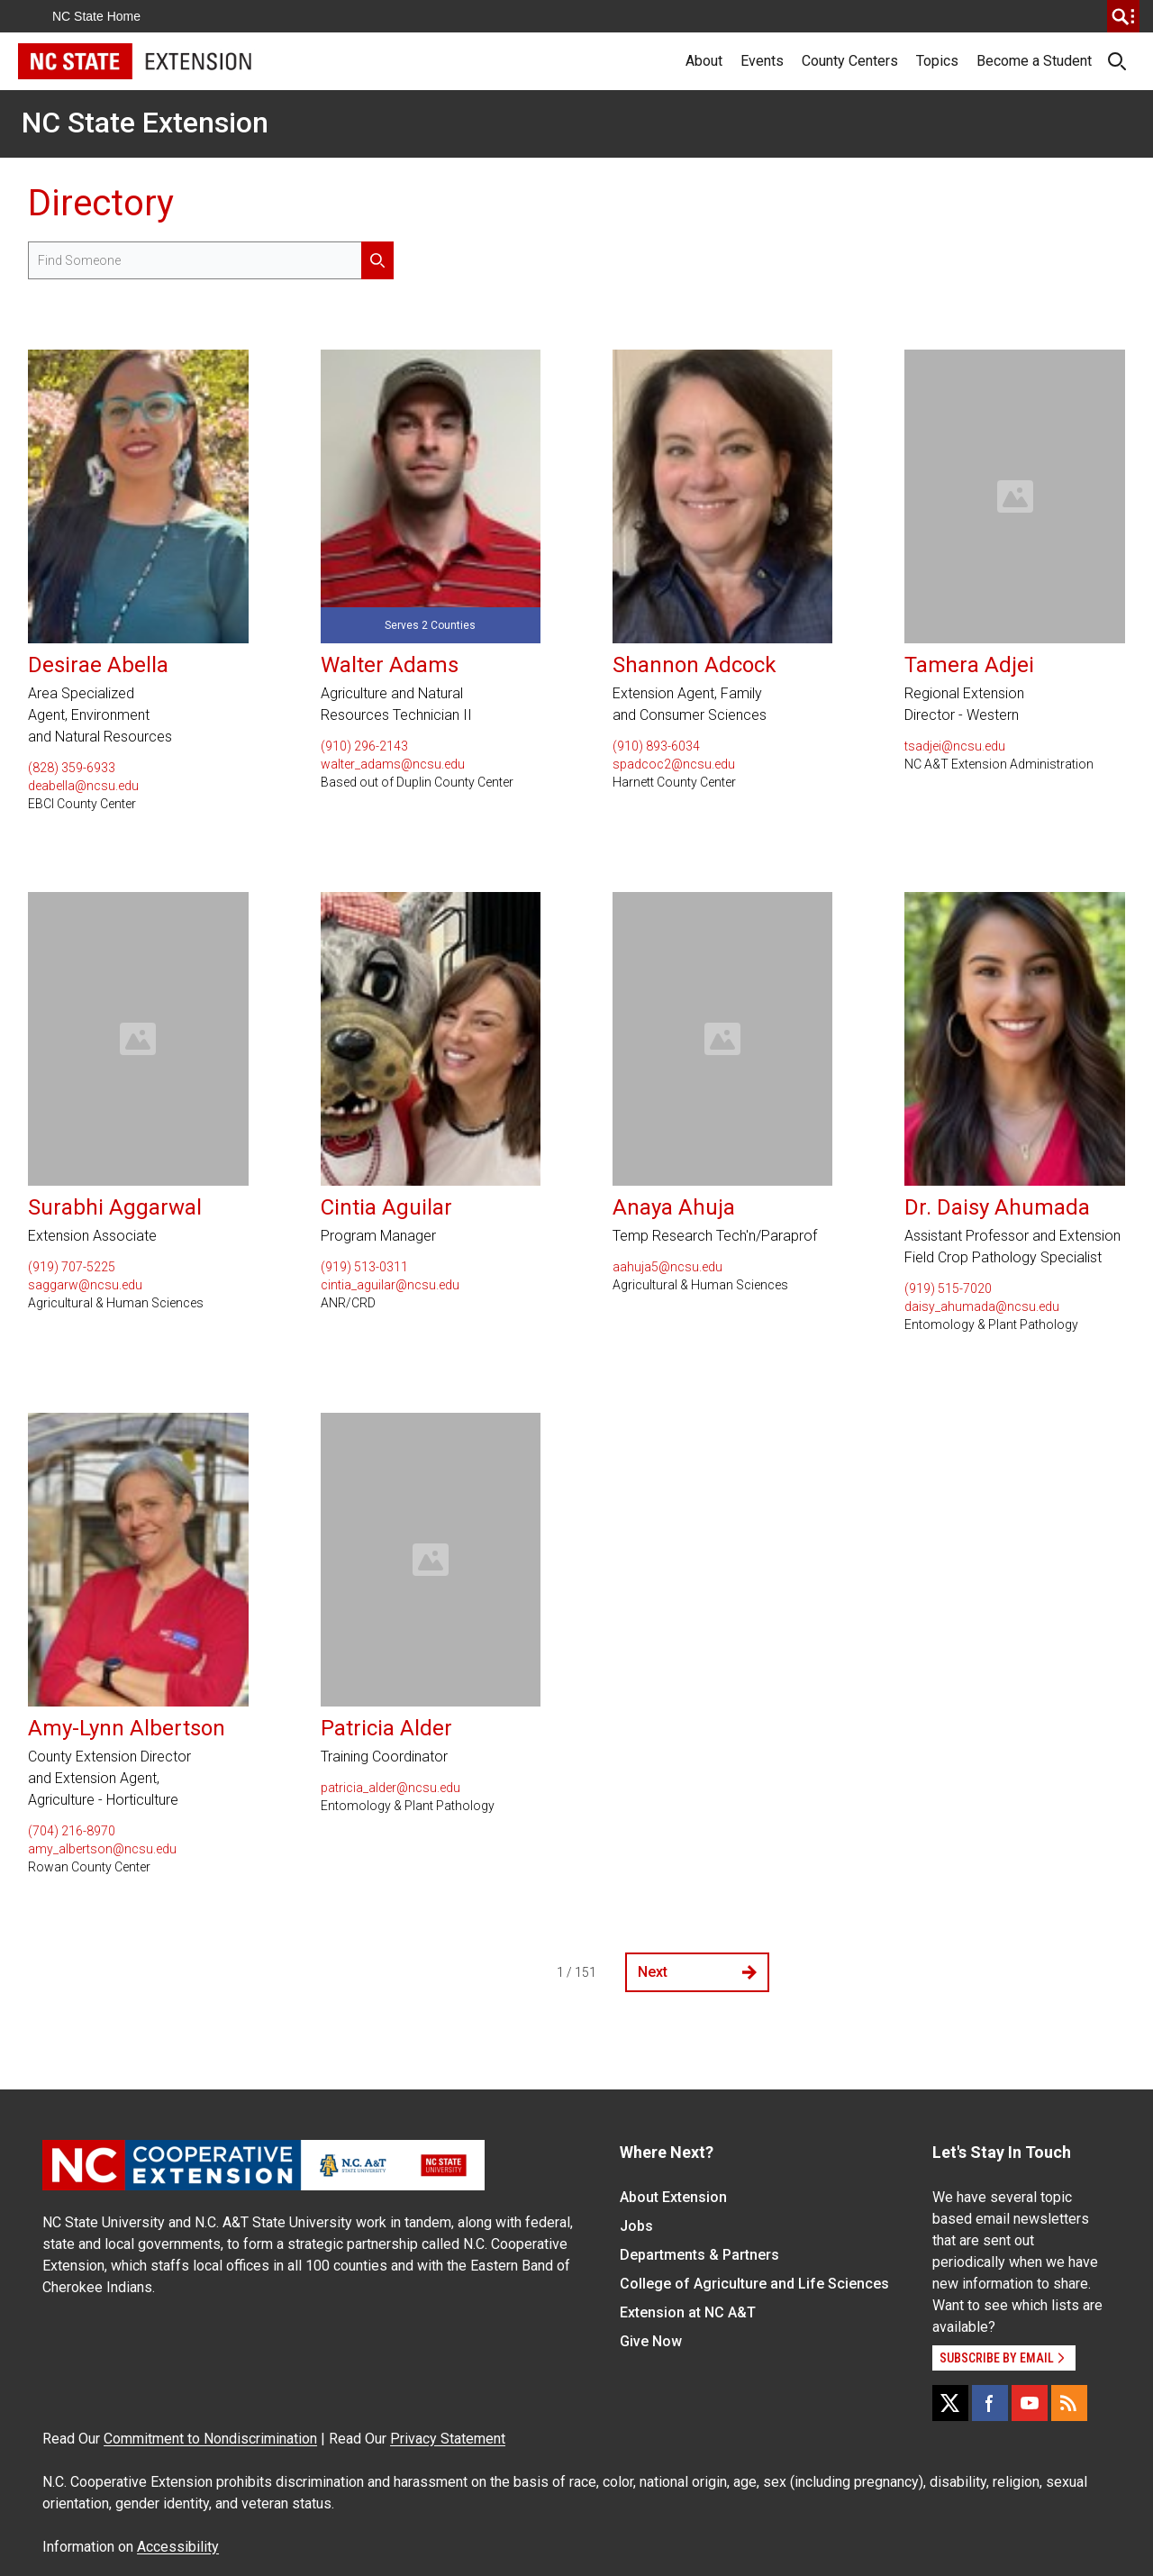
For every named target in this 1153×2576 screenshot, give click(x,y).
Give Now (651, 2341)
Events (762, 60)
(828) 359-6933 (71, 767)
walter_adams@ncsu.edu (393, 764)
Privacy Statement (447, 2438)
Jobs (636, 2226)
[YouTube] (1030, 2403)
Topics (937, 60)
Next (697, 1971)
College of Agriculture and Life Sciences (754, 2283)
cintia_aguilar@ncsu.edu (390, 1285)
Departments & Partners (699, 2254)
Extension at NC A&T (688, 2312)
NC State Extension (145, 122)
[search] (1123, 16)
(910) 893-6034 (656, 746)
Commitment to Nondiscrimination (210, 2438)
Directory (101, 203)
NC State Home (96, 16)
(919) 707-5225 (71, 1267)
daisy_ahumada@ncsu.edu (981, 1306)
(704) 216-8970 (71, 1831)
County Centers (850, 60)
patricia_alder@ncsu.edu (390, 1787)
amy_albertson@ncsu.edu (102, 1849)
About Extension (673, 2197)
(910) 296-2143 (364, 746)
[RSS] (1069, 2403)
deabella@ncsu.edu (83, 785)
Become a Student (1034, 60)
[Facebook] (990, 2403)
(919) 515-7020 (948, 1288)
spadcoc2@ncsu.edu (674, 764)
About (703, 60)
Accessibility (178, 2546)
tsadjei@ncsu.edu (954, 746)
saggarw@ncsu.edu (85, 1285)
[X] (950, 2403)
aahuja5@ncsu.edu (667, 1267)
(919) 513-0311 (364, 1267)
